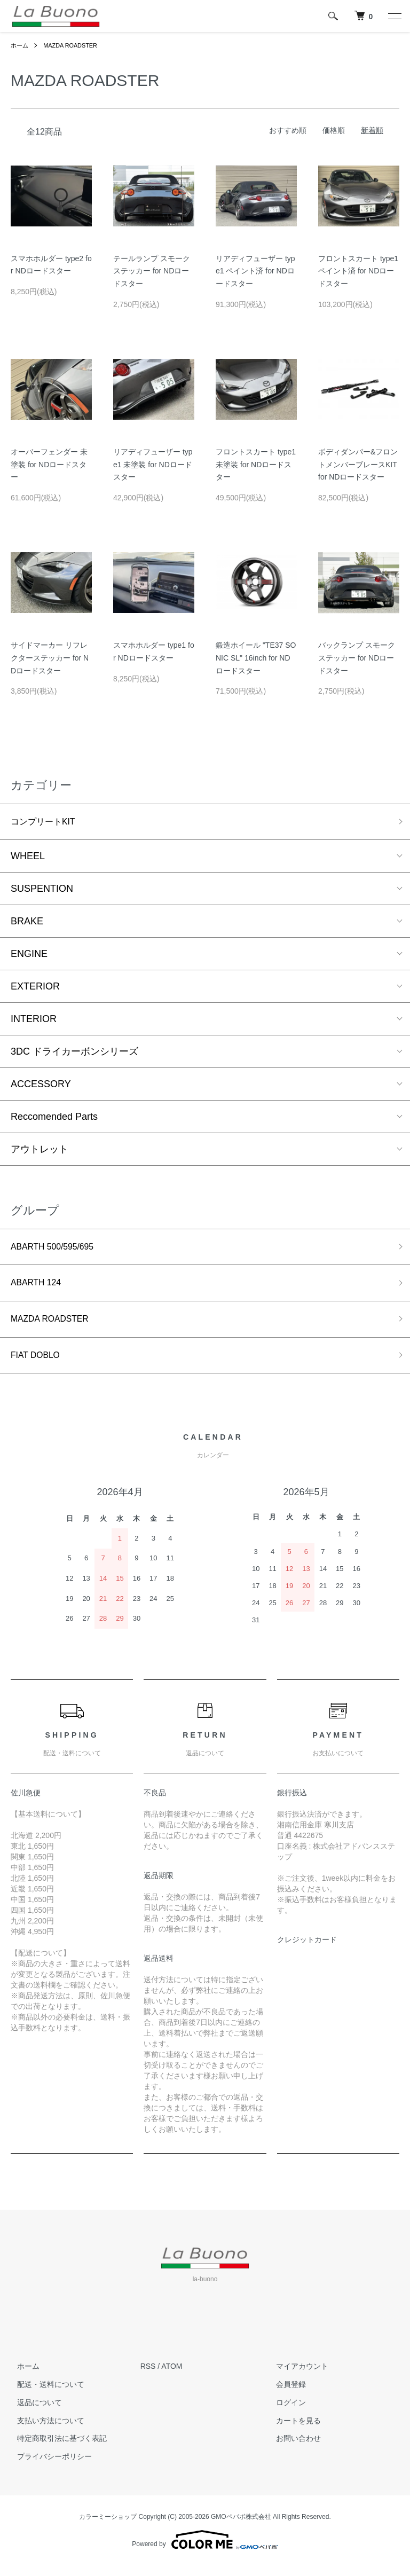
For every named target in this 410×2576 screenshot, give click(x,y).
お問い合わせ (292, 2449)
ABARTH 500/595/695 (58, 1250)
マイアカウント (296, 2377)
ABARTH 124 (39, 1288)
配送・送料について (44, 2395)
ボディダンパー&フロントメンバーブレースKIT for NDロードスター (358, 464)
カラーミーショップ (108, 2527)
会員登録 (284, 2395)
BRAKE (27, 923)
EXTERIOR (35, 988)
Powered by (205, 2550)
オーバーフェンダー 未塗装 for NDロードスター (49, 464)
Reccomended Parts (54, 1118)
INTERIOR (34, 1021)
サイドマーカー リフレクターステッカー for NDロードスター (50, 658)
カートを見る (292, 2430)
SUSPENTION (42, 890)
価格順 (333, 130)
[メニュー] (394, 16)
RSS (148, 2377)
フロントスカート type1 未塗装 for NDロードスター (256, 464)
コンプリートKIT (47, 823)
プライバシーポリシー (48, 2467)
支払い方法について (44, 2430)
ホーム (20, 45)
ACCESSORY (41, 1086)
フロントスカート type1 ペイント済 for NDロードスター (358, 271)
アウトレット (39, 1151)
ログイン (284, 2412)
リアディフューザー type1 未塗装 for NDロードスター (153, 464)
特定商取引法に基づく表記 (55, 2449)
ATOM (171, 2377)
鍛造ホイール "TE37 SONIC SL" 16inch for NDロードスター (256, 658)
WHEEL (28, 858)
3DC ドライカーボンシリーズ (74, 1053)
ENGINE (29, 956)
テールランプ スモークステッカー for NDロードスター (151, 271)
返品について (33, 2412)
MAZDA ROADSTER (74, 45)
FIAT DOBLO (39, 1364)
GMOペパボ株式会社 (241, 2527)
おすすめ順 (287, 130)
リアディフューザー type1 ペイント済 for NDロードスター (255, 271)
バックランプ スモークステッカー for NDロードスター (356, 658)
